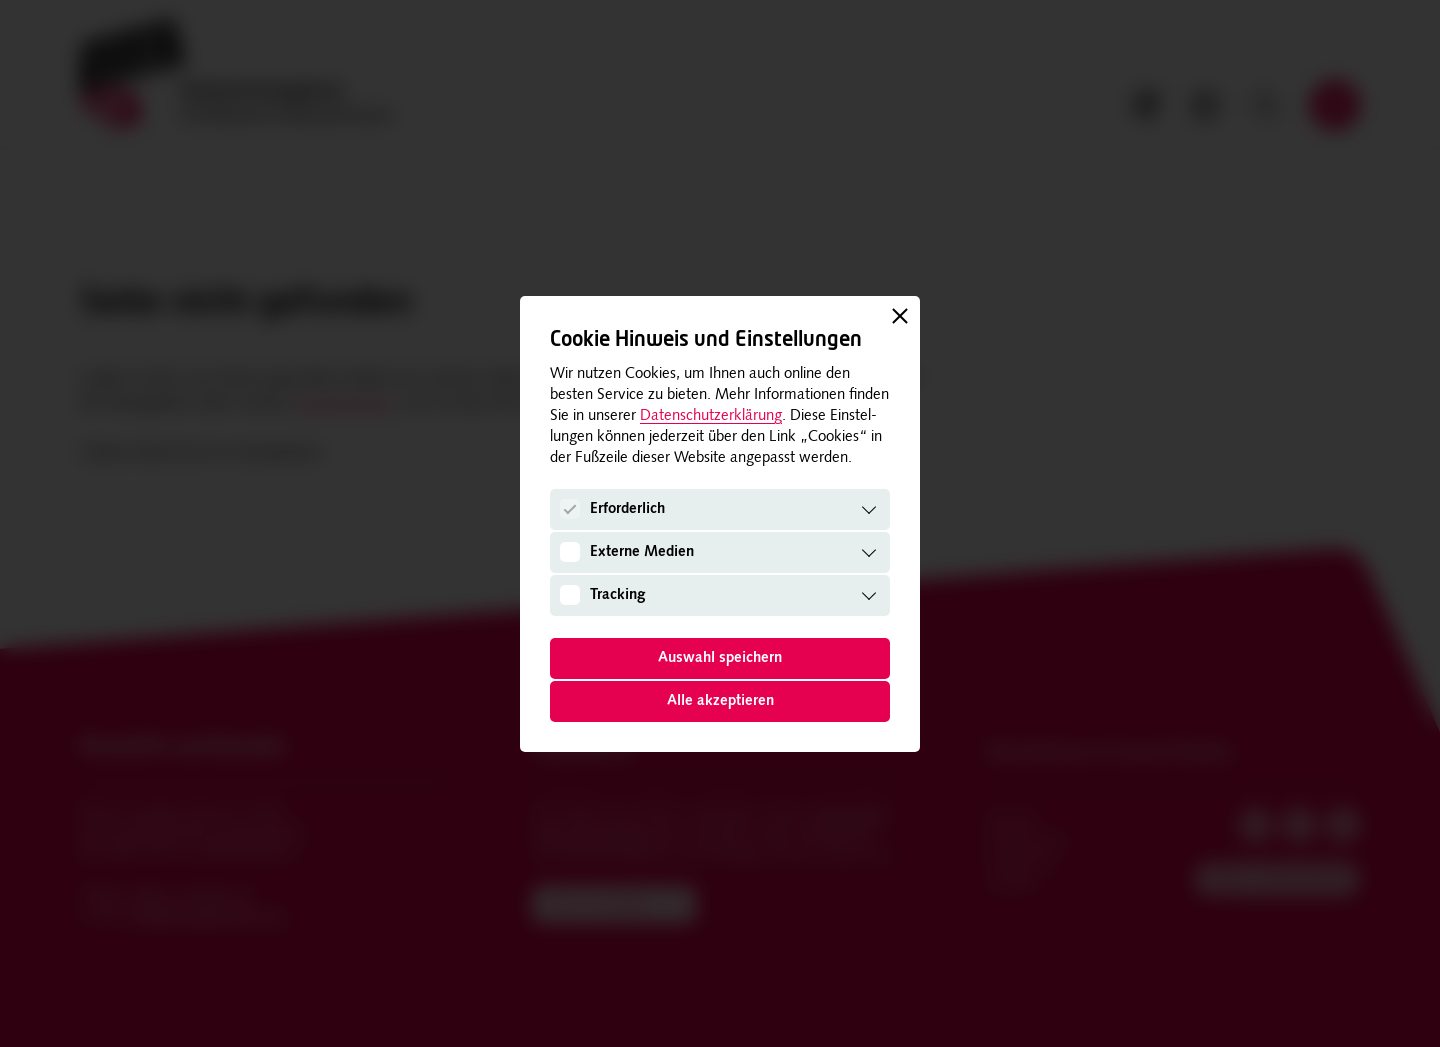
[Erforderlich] (570, 509)
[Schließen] (900, 316)
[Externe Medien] (570, 552)
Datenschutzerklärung (711, 416)
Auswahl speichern (720, 658)
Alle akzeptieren (720, 701)
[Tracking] (570, 595)
